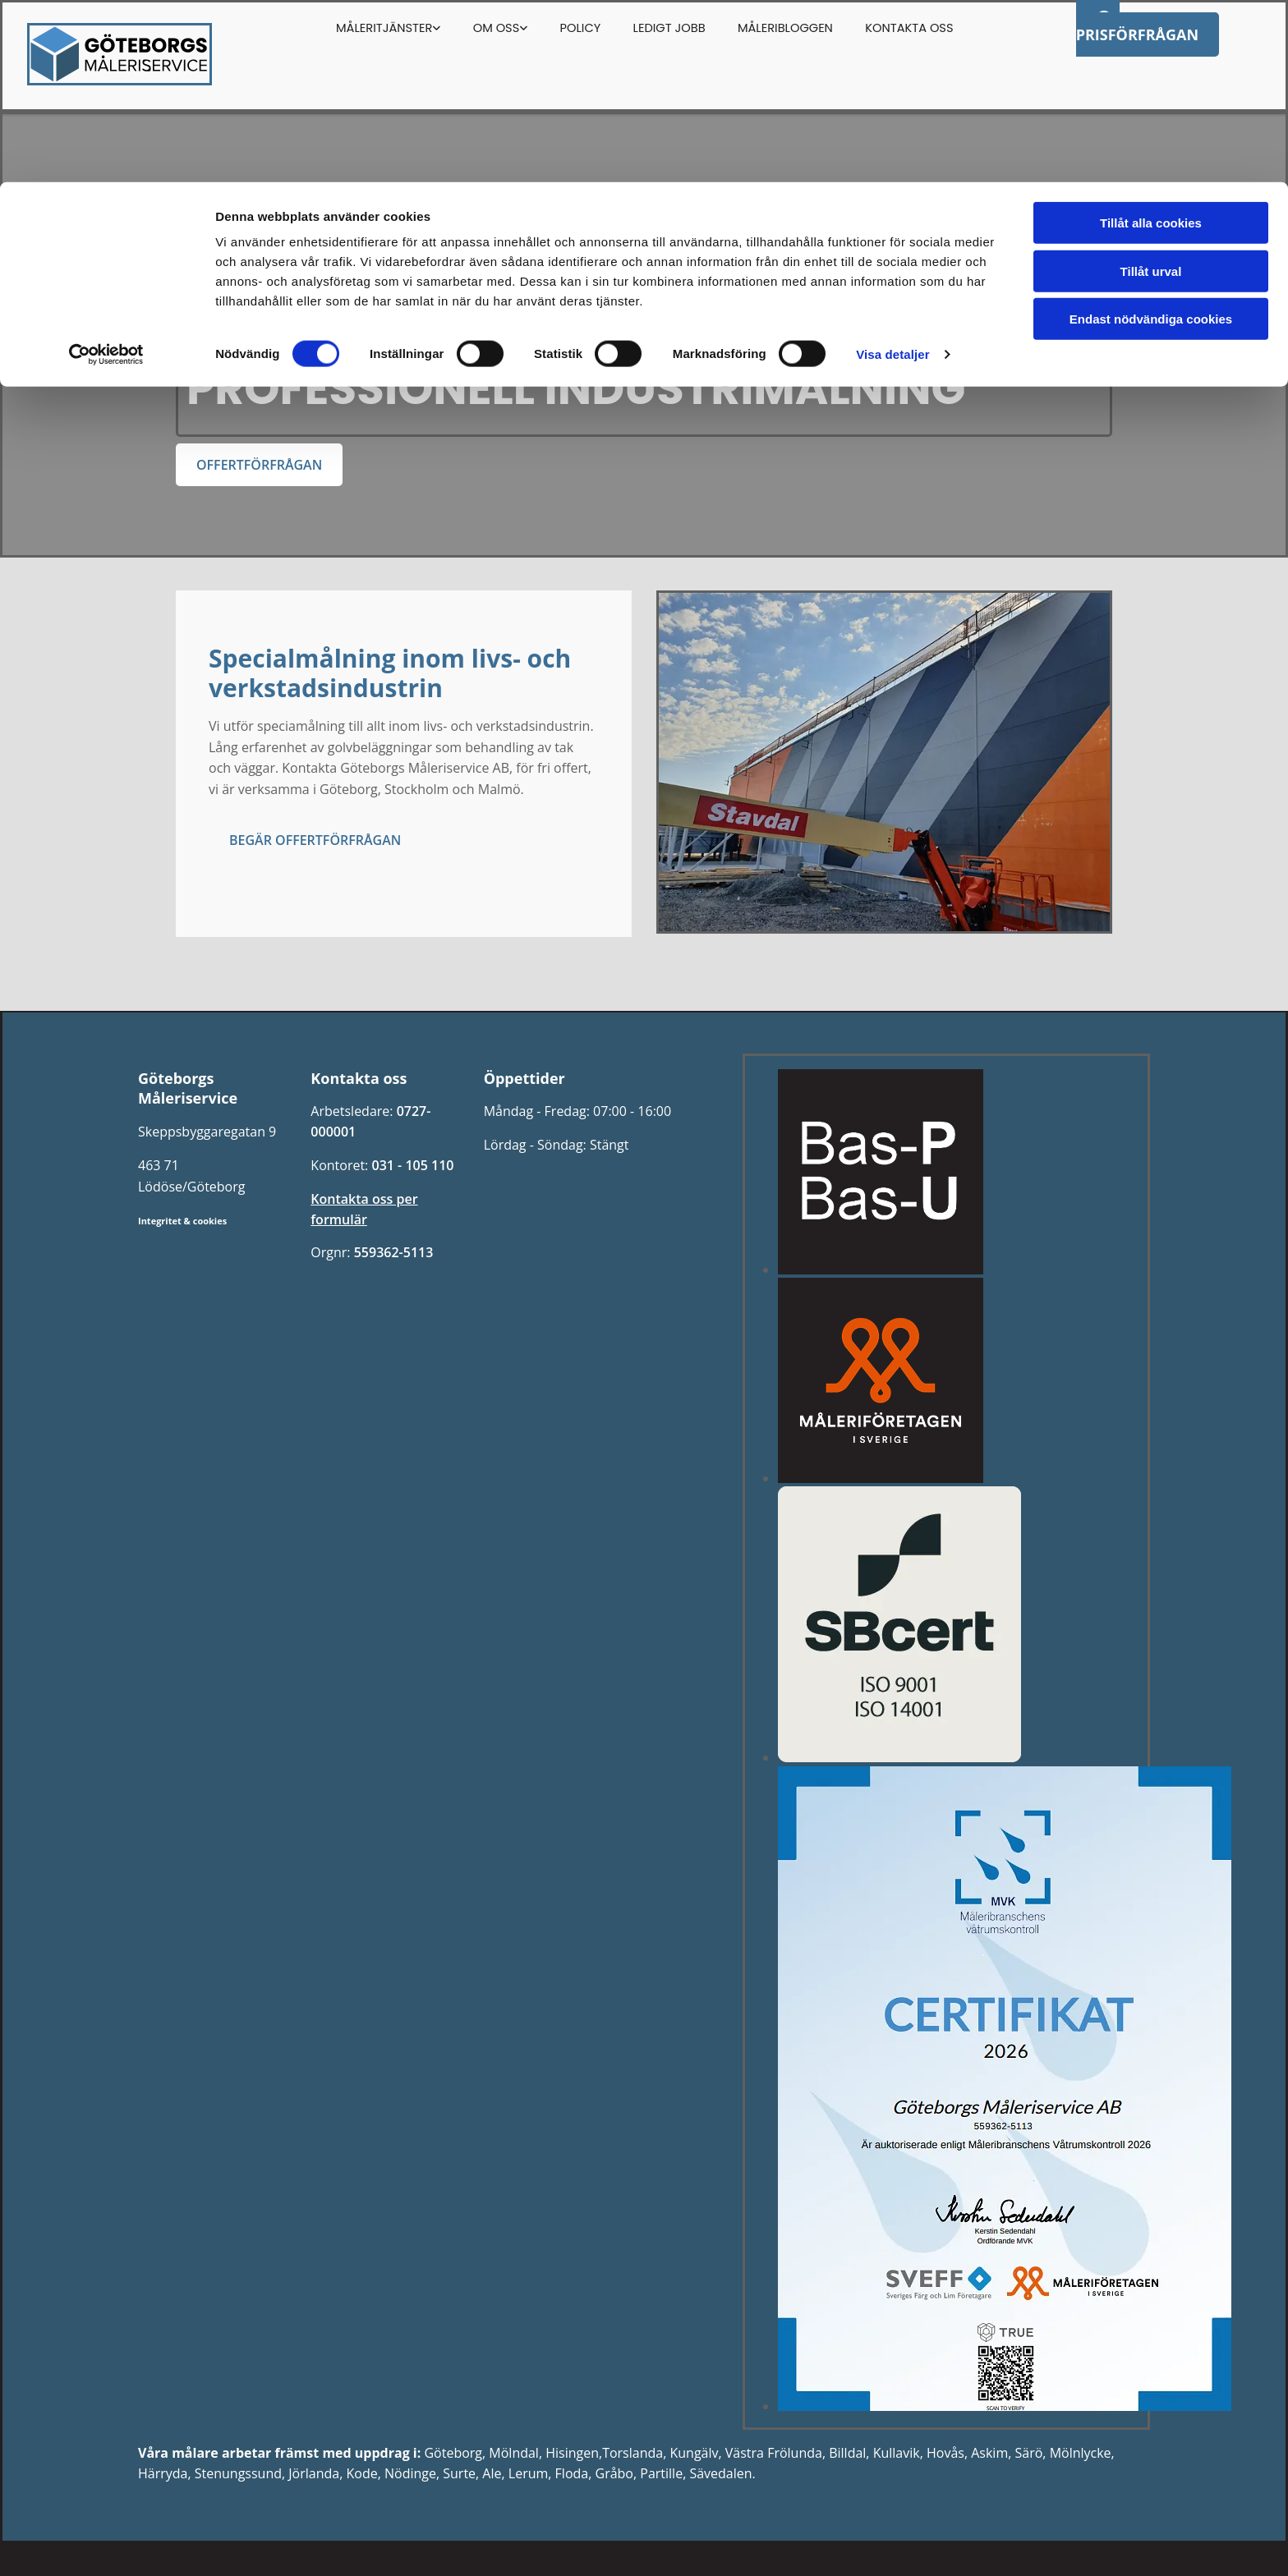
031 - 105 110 (412, 1165)
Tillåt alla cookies (1151, 41)
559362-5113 (394, 1252)
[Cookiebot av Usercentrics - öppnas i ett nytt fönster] (106, 172)
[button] (259, 464)
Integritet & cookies (182, 1221)
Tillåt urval (1151, 89)
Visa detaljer (892, 172)
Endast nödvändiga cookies (1151, 137)
